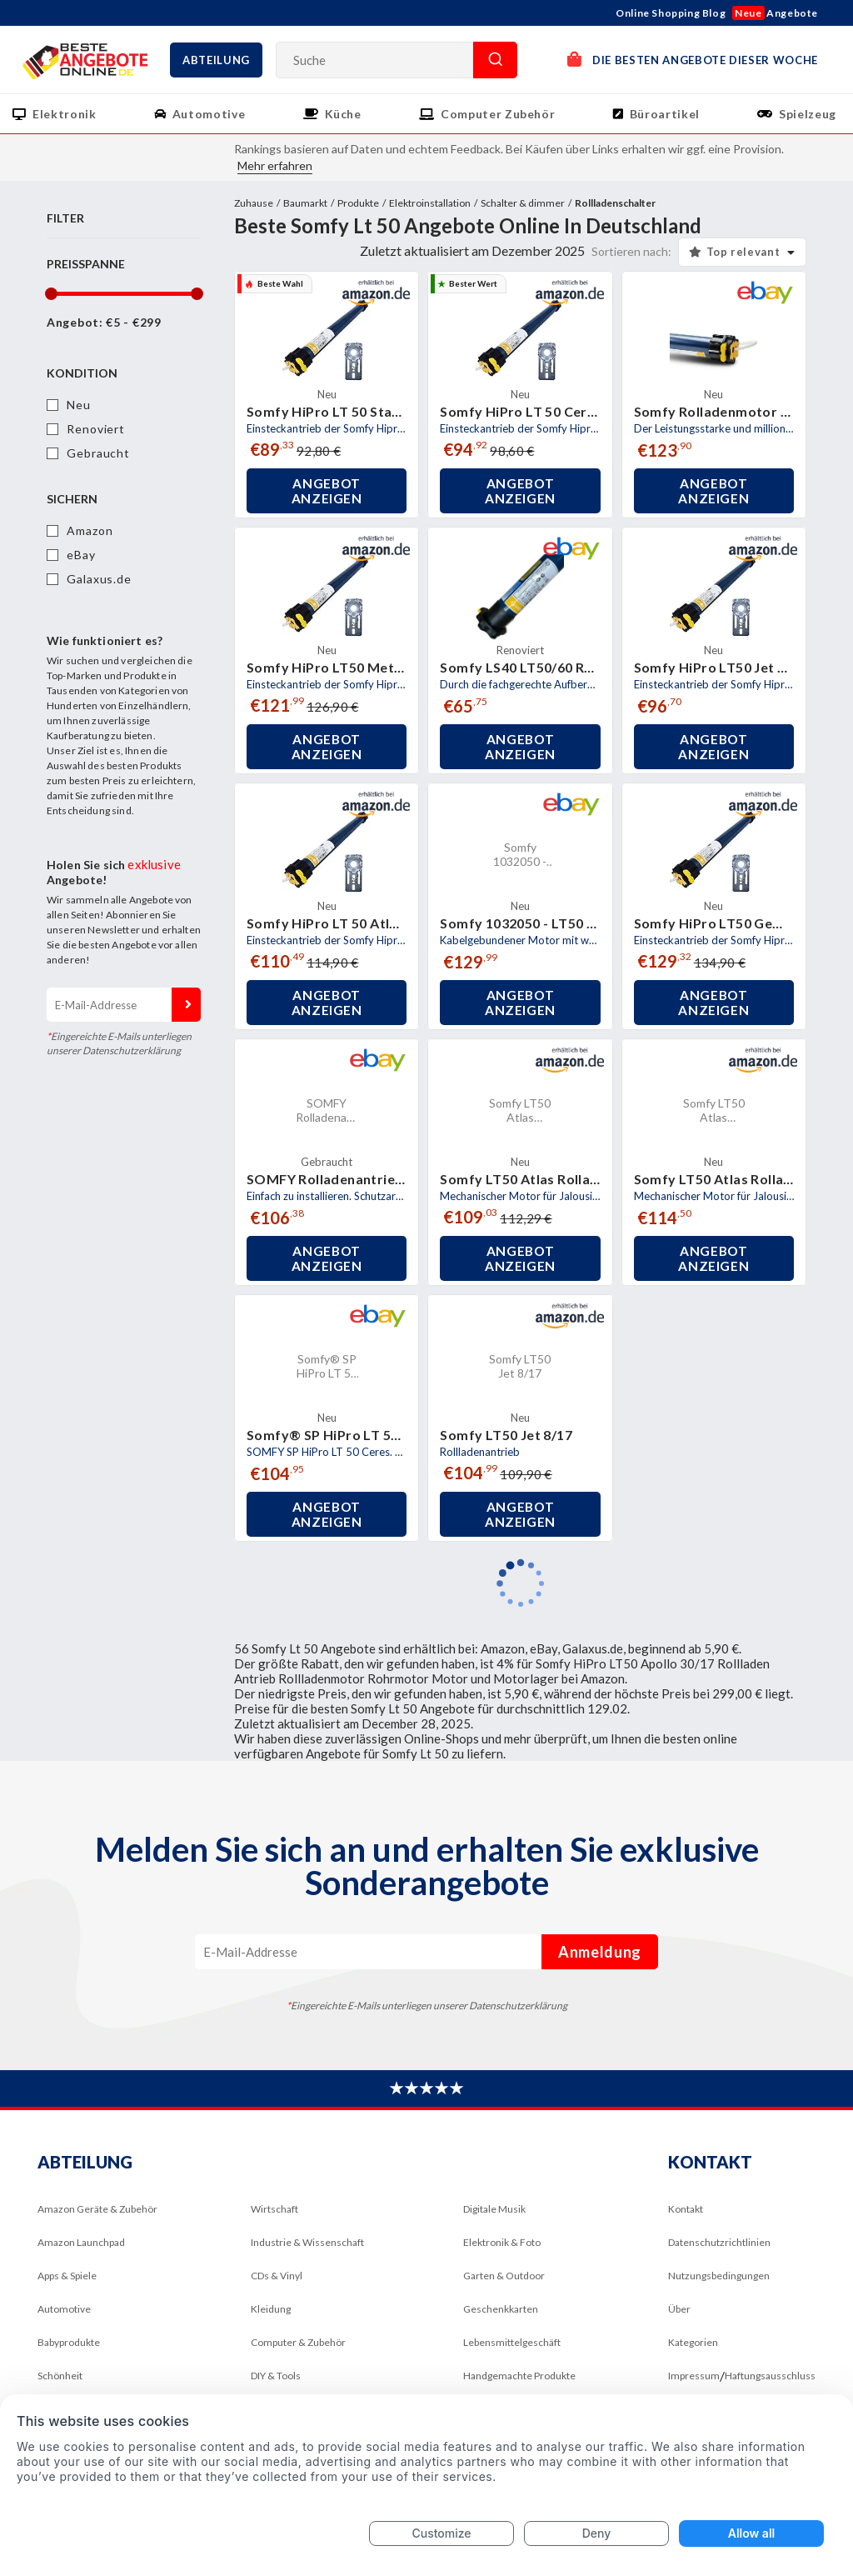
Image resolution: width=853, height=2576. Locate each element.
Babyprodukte (68, 2342)
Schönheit (59, 2375)
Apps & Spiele (67, 2275)
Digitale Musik (494, 2209)
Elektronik (64, 114)
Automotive (209, 114)
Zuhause (253, 203)
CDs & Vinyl (276, 2275)
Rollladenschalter (615, 203)
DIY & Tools (276, 2375)
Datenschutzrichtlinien (719, 2242)
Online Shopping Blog (671, 13)
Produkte (358, 203)
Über (679, 2309)
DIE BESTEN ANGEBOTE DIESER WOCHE (692, 59)
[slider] (50, 294)
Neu (79, 405)
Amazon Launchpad (81, 2242)
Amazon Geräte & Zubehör (97, 2209)
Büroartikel (665, 114)
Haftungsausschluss (770, 2375)
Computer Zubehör (498, 114)
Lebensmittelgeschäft (512, 2342)
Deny (596, 2533)
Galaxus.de (99, 579)
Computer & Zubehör (298, 2342)
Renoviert (96, 429)
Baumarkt (305, 203)
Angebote (775, 13)
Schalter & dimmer (523, 203)
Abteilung (216, 60)
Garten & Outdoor (504, 2275)
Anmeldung (186, 1005)
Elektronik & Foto (502, 2242)
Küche (343, 114)
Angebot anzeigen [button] (327, 491)
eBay (81, 555)
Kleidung (271, 2309)
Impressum (694, 2375)
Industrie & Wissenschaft (307, 2242)
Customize (441, 2533)
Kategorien (693, 2342)
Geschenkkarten (500, 2309)
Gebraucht (98, 453)
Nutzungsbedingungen (719, 2275)
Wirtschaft (274, 2209)
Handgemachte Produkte (519, 2375)
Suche (495, 60)
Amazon (89, 530)
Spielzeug (807, 114)
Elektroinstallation (430, 203)
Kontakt (685, 2209)
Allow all (751, 2533)
